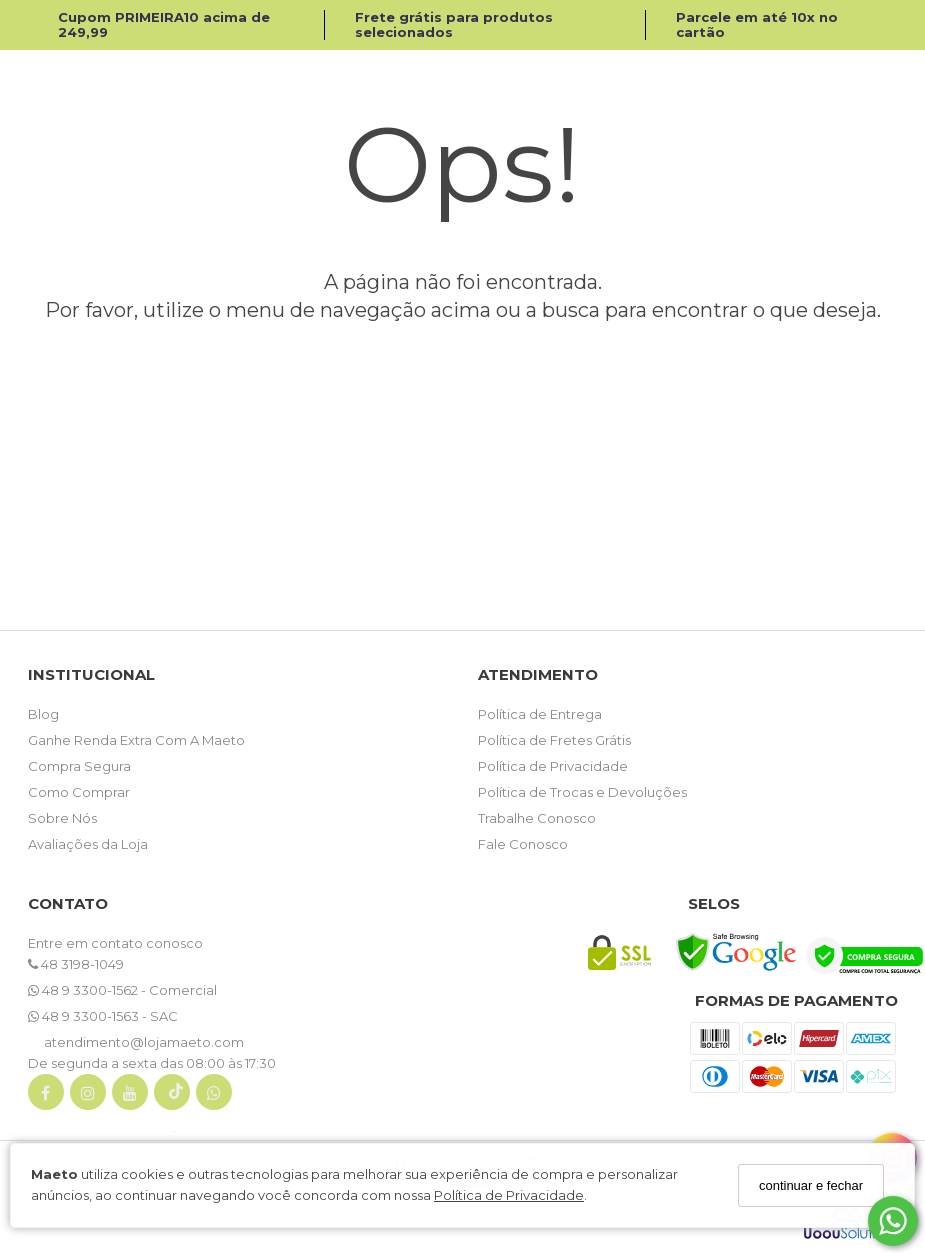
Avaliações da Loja (88, 844)
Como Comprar (79, 792)
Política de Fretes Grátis (554, 740)
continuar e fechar (811, 1185)
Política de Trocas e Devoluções (582, 792)
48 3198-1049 (76, 964)
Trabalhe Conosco (537, 818)
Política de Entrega (540, 714)
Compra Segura (79, 766)
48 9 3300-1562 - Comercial (122, 990)
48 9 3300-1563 (85, 1016)
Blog (43, 714)
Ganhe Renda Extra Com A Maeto (136, 740)
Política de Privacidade (509, 1195)
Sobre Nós (62, 818)
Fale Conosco (523, 844)
